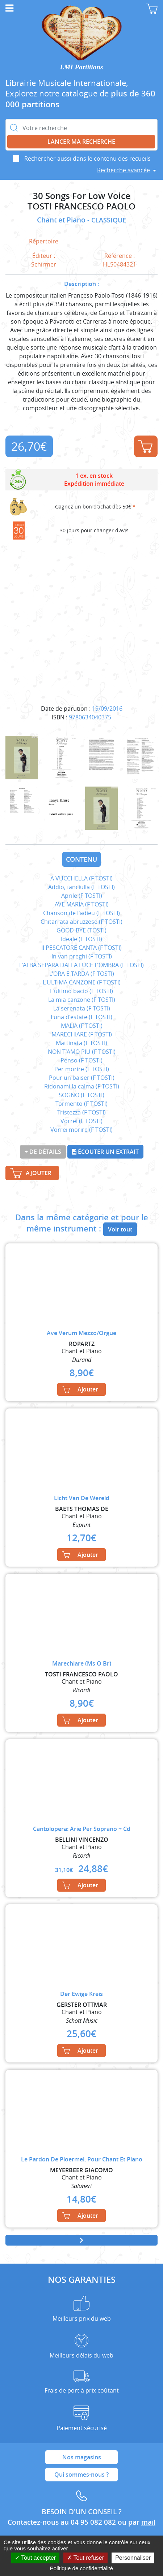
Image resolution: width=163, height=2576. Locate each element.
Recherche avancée (123, 170)
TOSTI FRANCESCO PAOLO (81, 206)
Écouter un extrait (105, 1152)
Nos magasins (81, 2457)
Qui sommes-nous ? (81, 2474)
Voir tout (120, 1229)
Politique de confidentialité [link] (81, 2568)
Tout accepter (35, 2558)
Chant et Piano (62, 220)
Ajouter (145, 446)
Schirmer (43, 264)
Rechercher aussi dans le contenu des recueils (87, 159)
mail (148, 2522)
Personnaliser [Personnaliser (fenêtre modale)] (133, 2558)
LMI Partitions (81, 67)
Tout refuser (85, 2558)
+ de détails (43, 1152)
